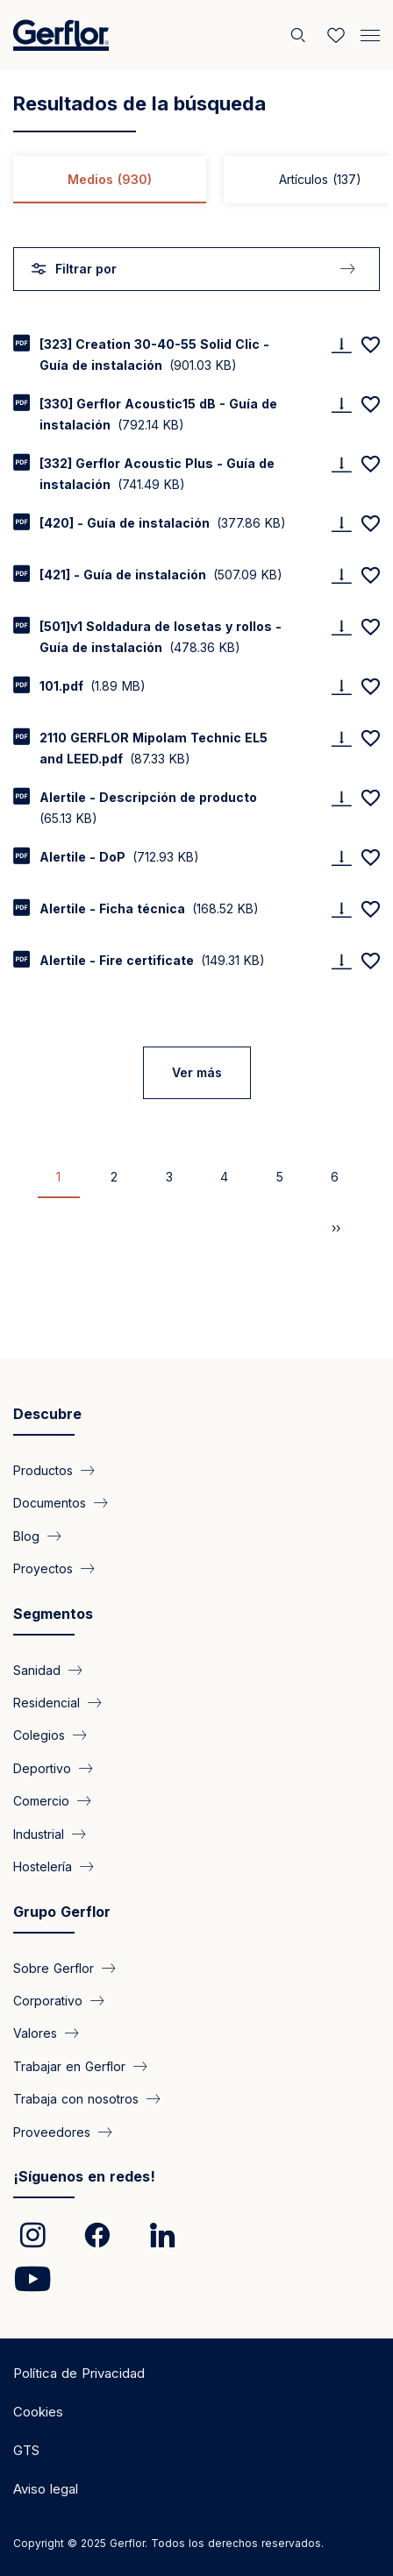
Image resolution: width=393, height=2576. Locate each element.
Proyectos (43, 1568)
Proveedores (51, 2131)
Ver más (197, 1072)
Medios (110, 179)
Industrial (38, 1833)
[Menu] (370, 33)
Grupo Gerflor (62, 1911)
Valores (35, 2033)
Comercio (41, 1800)
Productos (43, 1469)
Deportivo (42, 1767)
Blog (26, 1535)
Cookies (38, 2411)
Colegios (39, 1735)
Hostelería (42, 1866)
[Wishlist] (336, 35)
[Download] (341, 345)
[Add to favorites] (370, 344)
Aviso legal (45, 2488)
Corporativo (47, 1999)
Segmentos (53, 1613)
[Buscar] (300, 35)
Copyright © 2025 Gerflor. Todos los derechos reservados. (168, 2543)
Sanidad (37, 1669)
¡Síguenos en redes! (84, 2176)
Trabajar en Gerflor (69, 2065)
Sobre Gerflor (53, 1967)
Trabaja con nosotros (76, 2098)
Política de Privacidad (79, 2373)
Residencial (46, 1702)
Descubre (47, 1414)
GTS (26, 2450)
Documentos (49, 1502)
